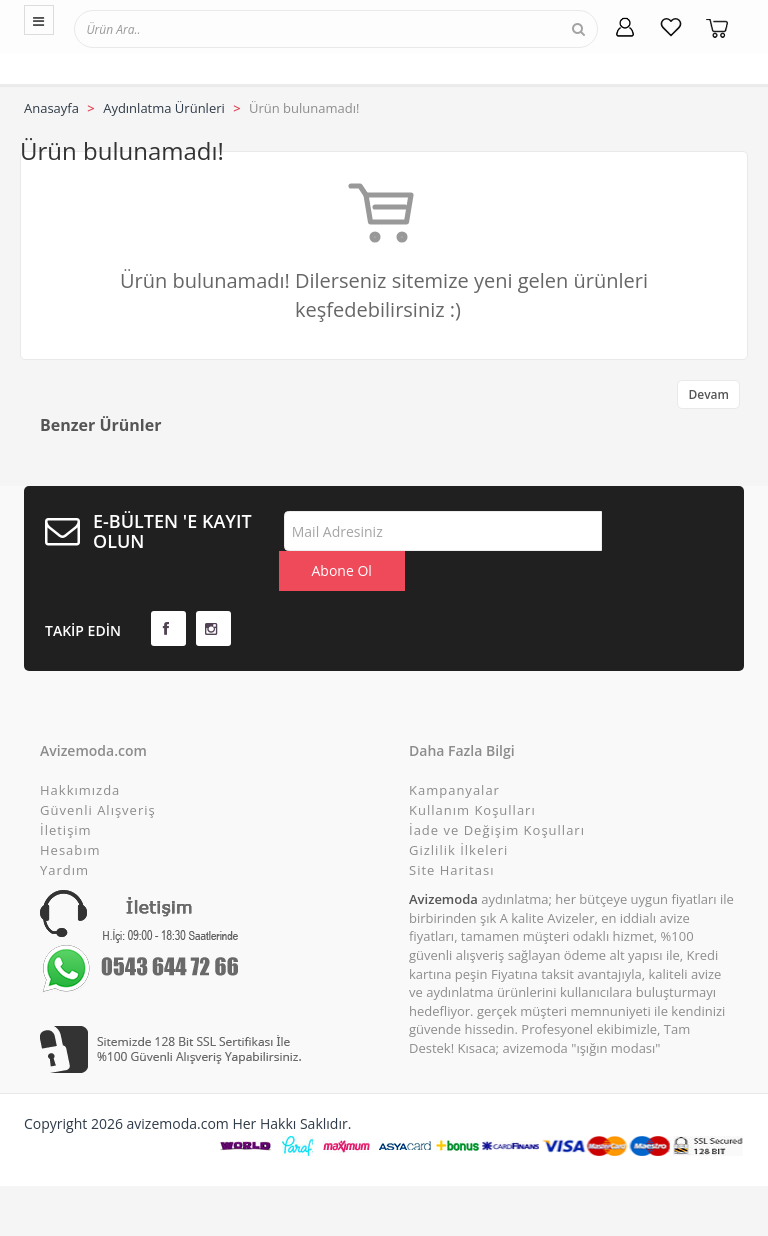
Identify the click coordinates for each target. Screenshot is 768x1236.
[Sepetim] (717, 27)
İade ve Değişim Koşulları (497, 790)
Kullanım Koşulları (472, 770)
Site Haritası (451, 830)
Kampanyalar (454, 750)
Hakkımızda (80, 750)
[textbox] (167, 28)
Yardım (64, 830)
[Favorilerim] (671, 27)
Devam (708, 394)
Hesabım (70, 810)
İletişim (66, 790)
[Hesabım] (625, 27)
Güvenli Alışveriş (98, 770)
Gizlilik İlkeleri (458, 810)
